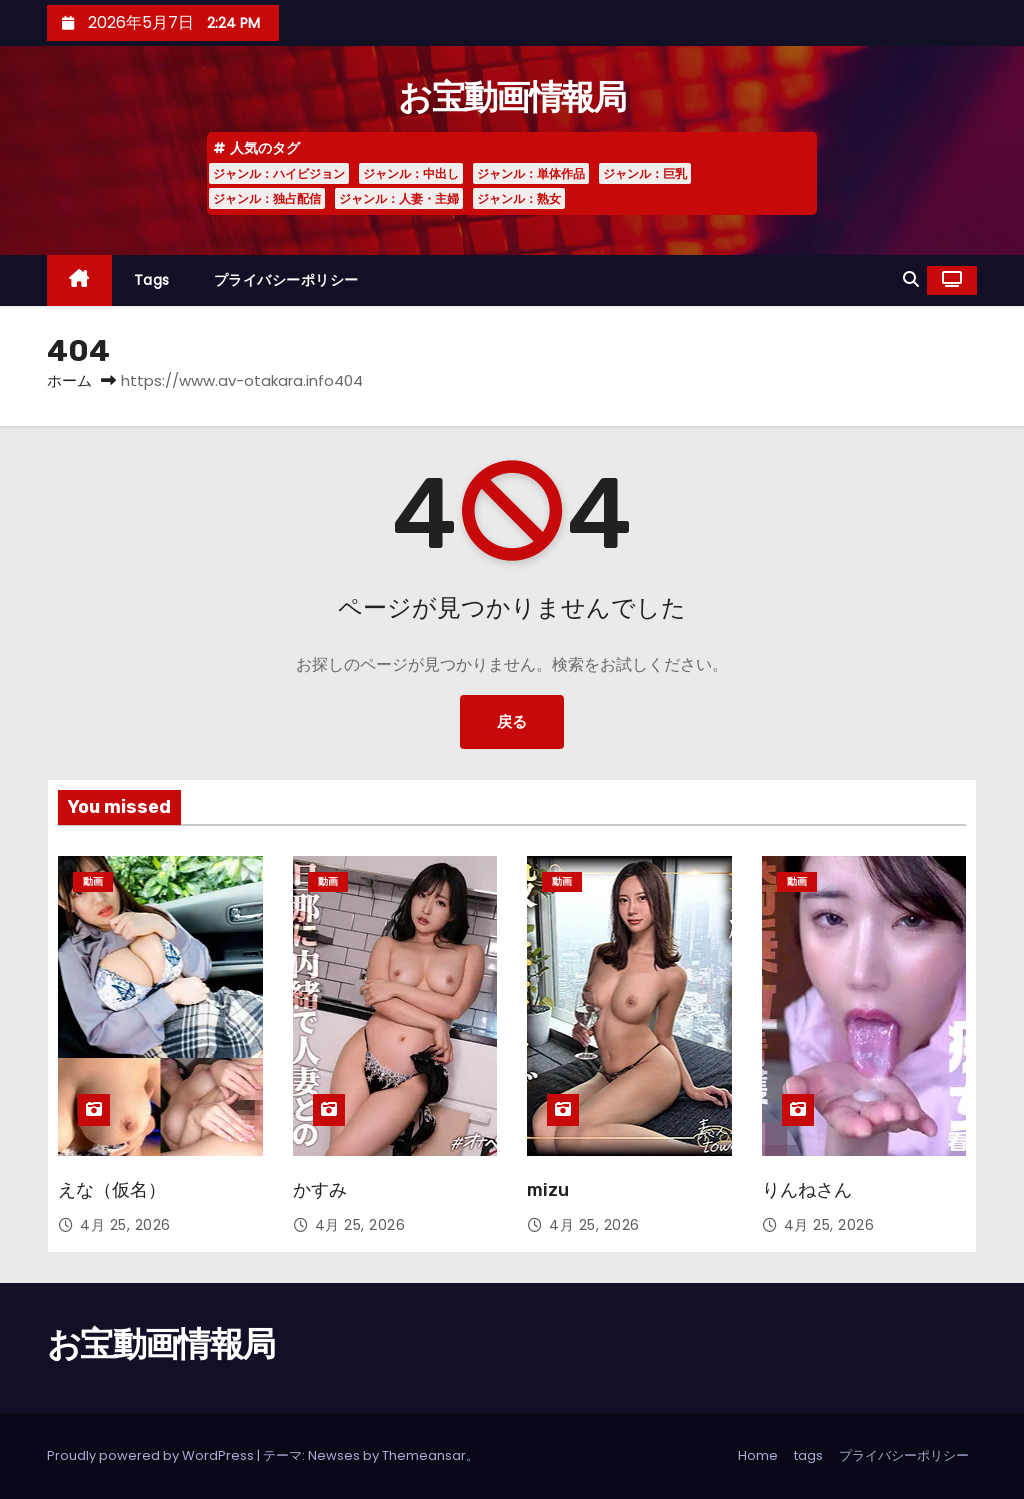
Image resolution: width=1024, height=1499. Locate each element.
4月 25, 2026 (125, 1225)
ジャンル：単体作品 (531, 173)
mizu (548, 1190)
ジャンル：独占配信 (267, 198)
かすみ (320, 1190)
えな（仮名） (112, 1190)
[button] (911, 279)
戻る (512, 721)
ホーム (69, 380)
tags (152, 280)
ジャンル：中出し (411, 173)
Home (758, 1455)
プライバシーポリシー (286, 280)
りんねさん (807, 1190)
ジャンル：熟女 (519, 198)
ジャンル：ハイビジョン (279, 173)
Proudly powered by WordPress (152, 1455)
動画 (93, 881)
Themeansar (424, 1455)
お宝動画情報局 (511, 97)
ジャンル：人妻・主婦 (399, 198)
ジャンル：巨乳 (645, 173)
